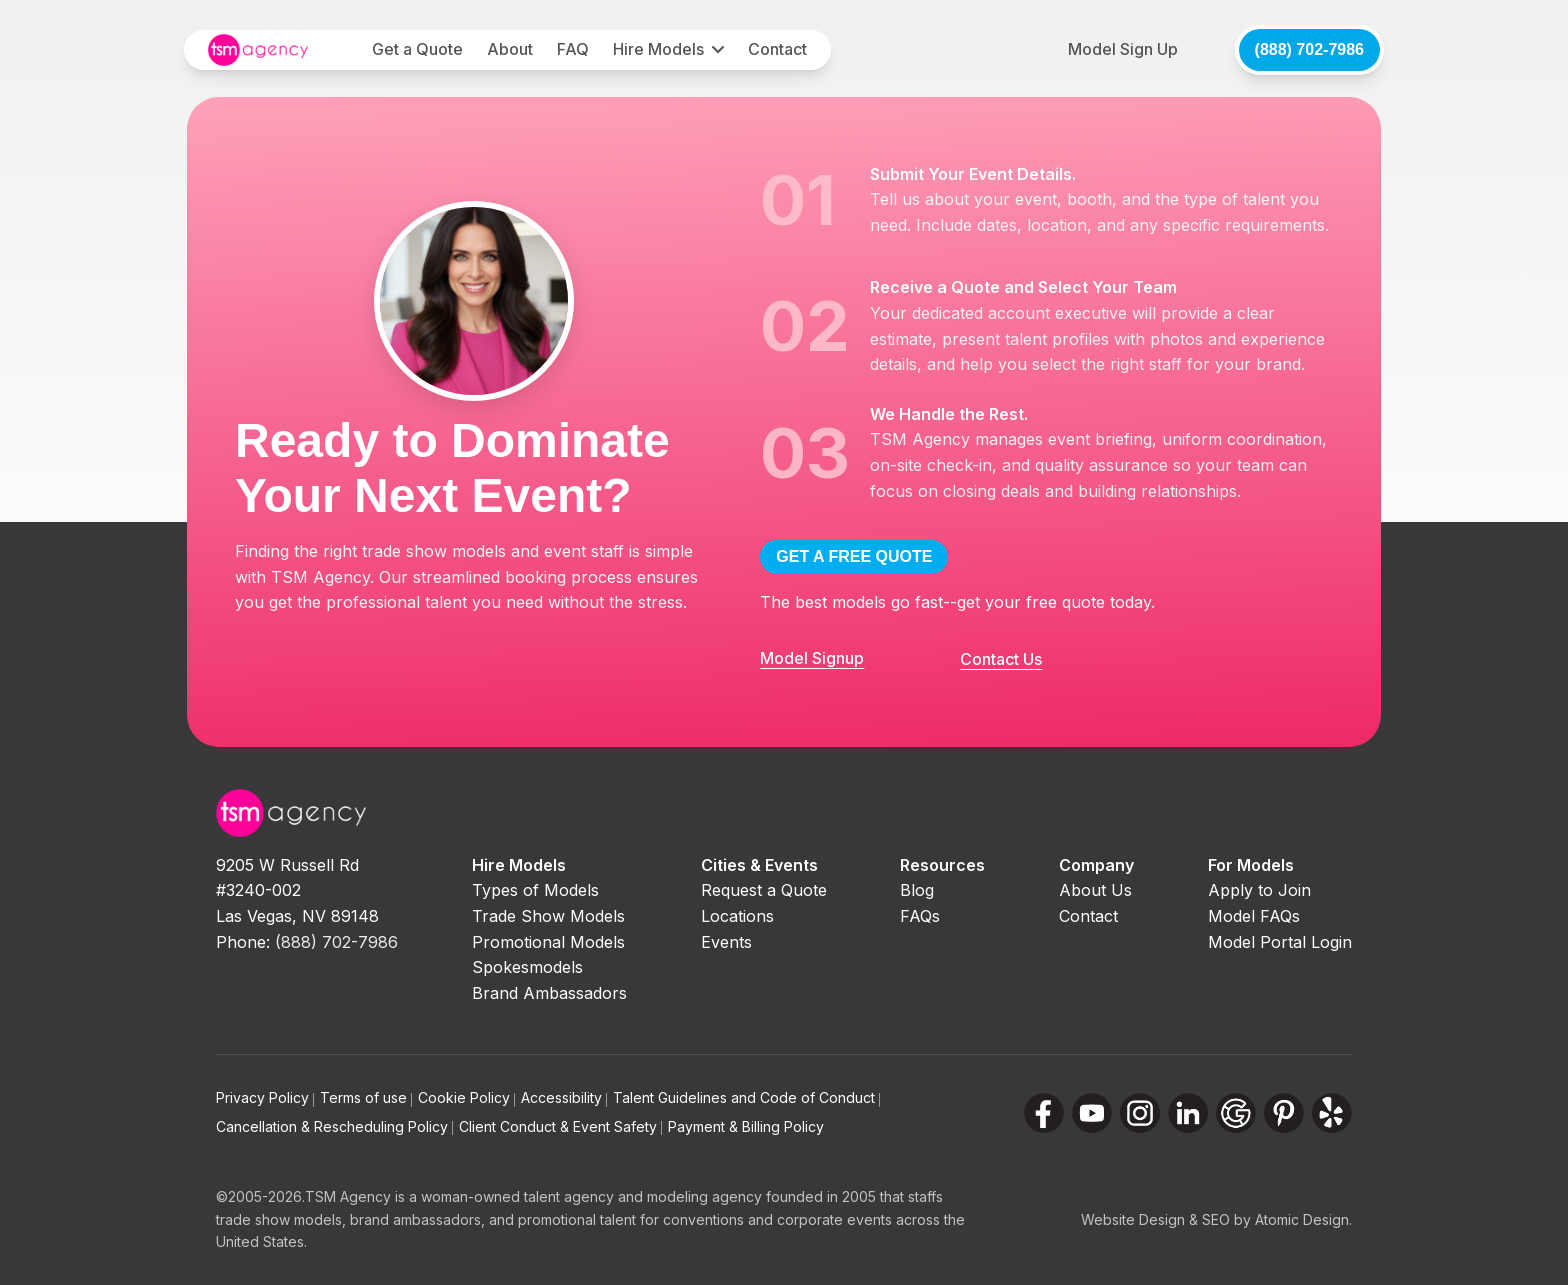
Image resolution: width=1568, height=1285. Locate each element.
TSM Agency (348, 1196)
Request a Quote (764, 890)
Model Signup (812, 658)
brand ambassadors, (417, 1219)
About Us (1095, 890)
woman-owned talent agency (517, 1196)
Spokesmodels (527, 967)
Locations (737, 916)
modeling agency (704, 1196)
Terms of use (366, 1097)
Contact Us (1001, 659)
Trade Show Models (548, 916)
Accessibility (564, 1097)
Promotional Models (548, 942)
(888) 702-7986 (1309, 49)
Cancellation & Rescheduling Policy (334, 1126)
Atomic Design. (1303, 1219)
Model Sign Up (1123, 49)
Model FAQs (1254, 916)
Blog (917, 890)
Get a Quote (417, 49)
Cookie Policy (466, 1097)
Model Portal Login (1280, 942)
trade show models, (281, 1219)
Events (726, 942)
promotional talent (577, 1219)
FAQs (920, 916)
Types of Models (535, 890)
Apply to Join (1259, 890)
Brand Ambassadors (549, 993)
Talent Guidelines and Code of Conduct (746, 1097)
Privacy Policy (265, 1097)
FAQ (573, 49)
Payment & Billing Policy (746, 1126)
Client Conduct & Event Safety (560, 1126)
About (510, 49)
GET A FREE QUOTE (854, 556)
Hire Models (658, 49)
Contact (777, 49)
